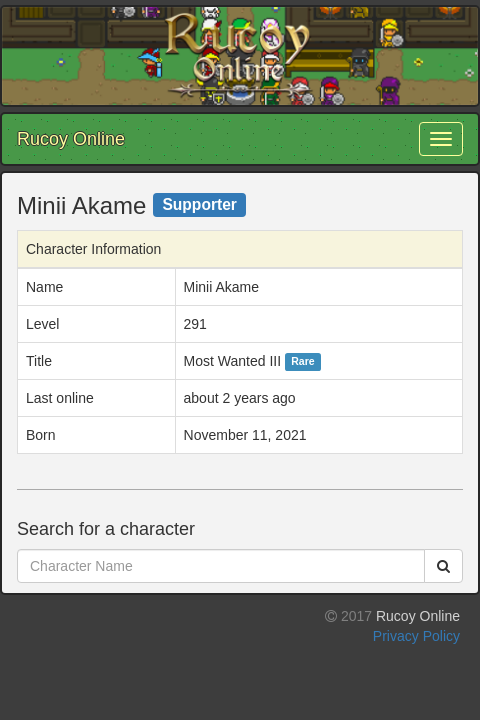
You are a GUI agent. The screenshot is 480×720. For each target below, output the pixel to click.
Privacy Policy (416, 636)
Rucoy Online (71, 139)
